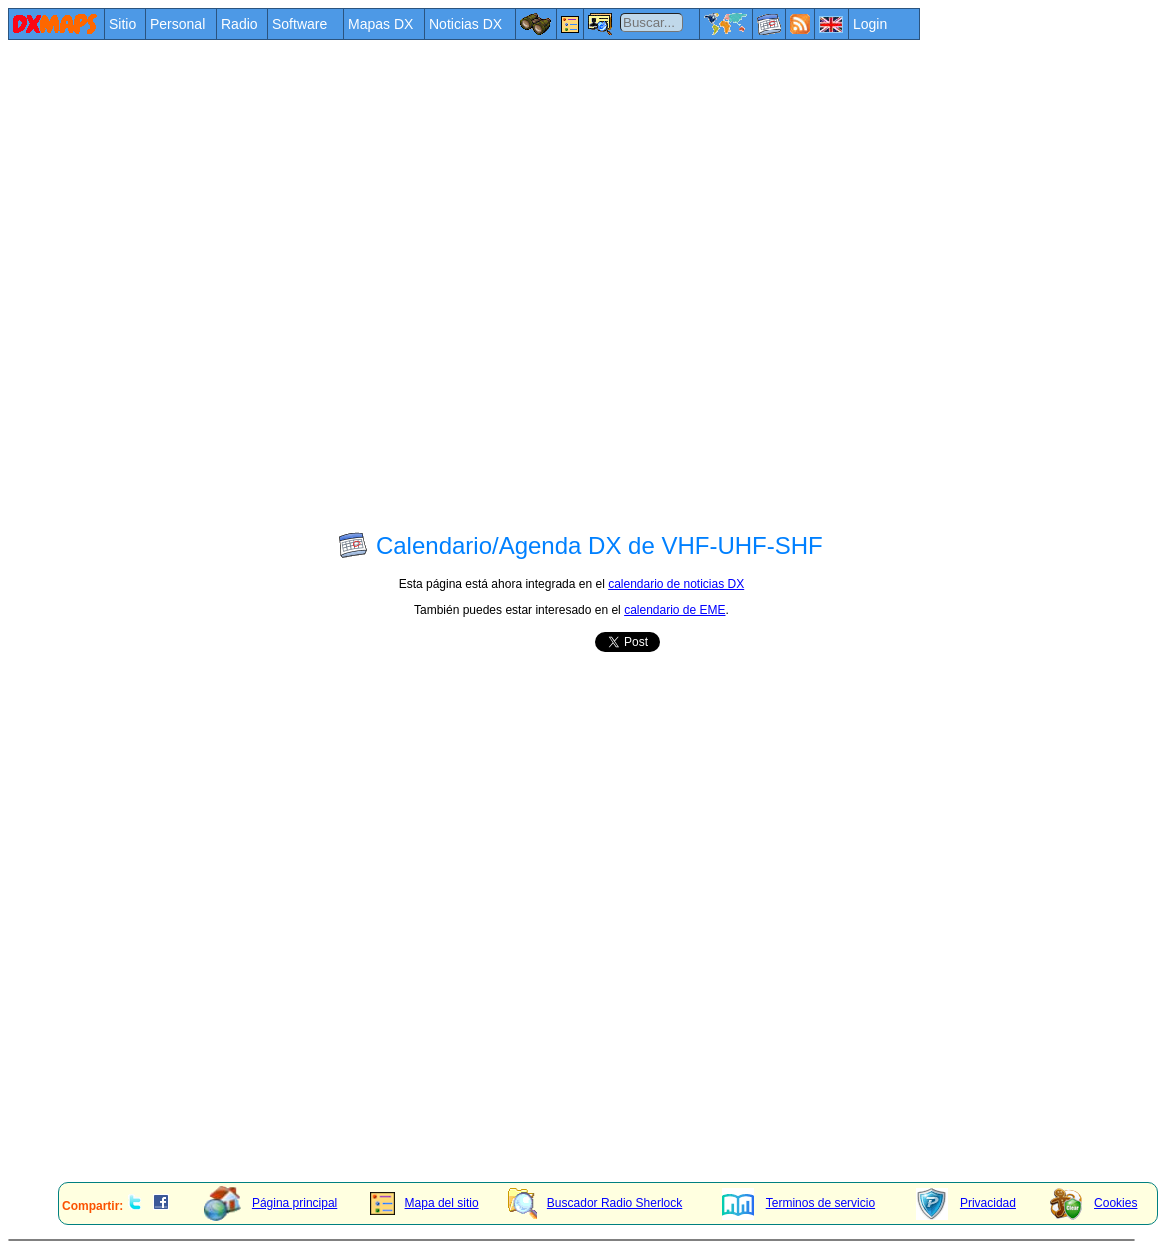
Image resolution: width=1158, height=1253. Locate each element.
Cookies (1093, 1203)
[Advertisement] (231, 283)
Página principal (270, 1203)
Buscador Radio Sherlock (595, 1203)
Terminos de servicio (798, 1203)
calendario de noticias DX (676, 584)
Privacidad (966, 1203)
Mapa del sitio (424, 1203)
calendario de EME (674, 610)
